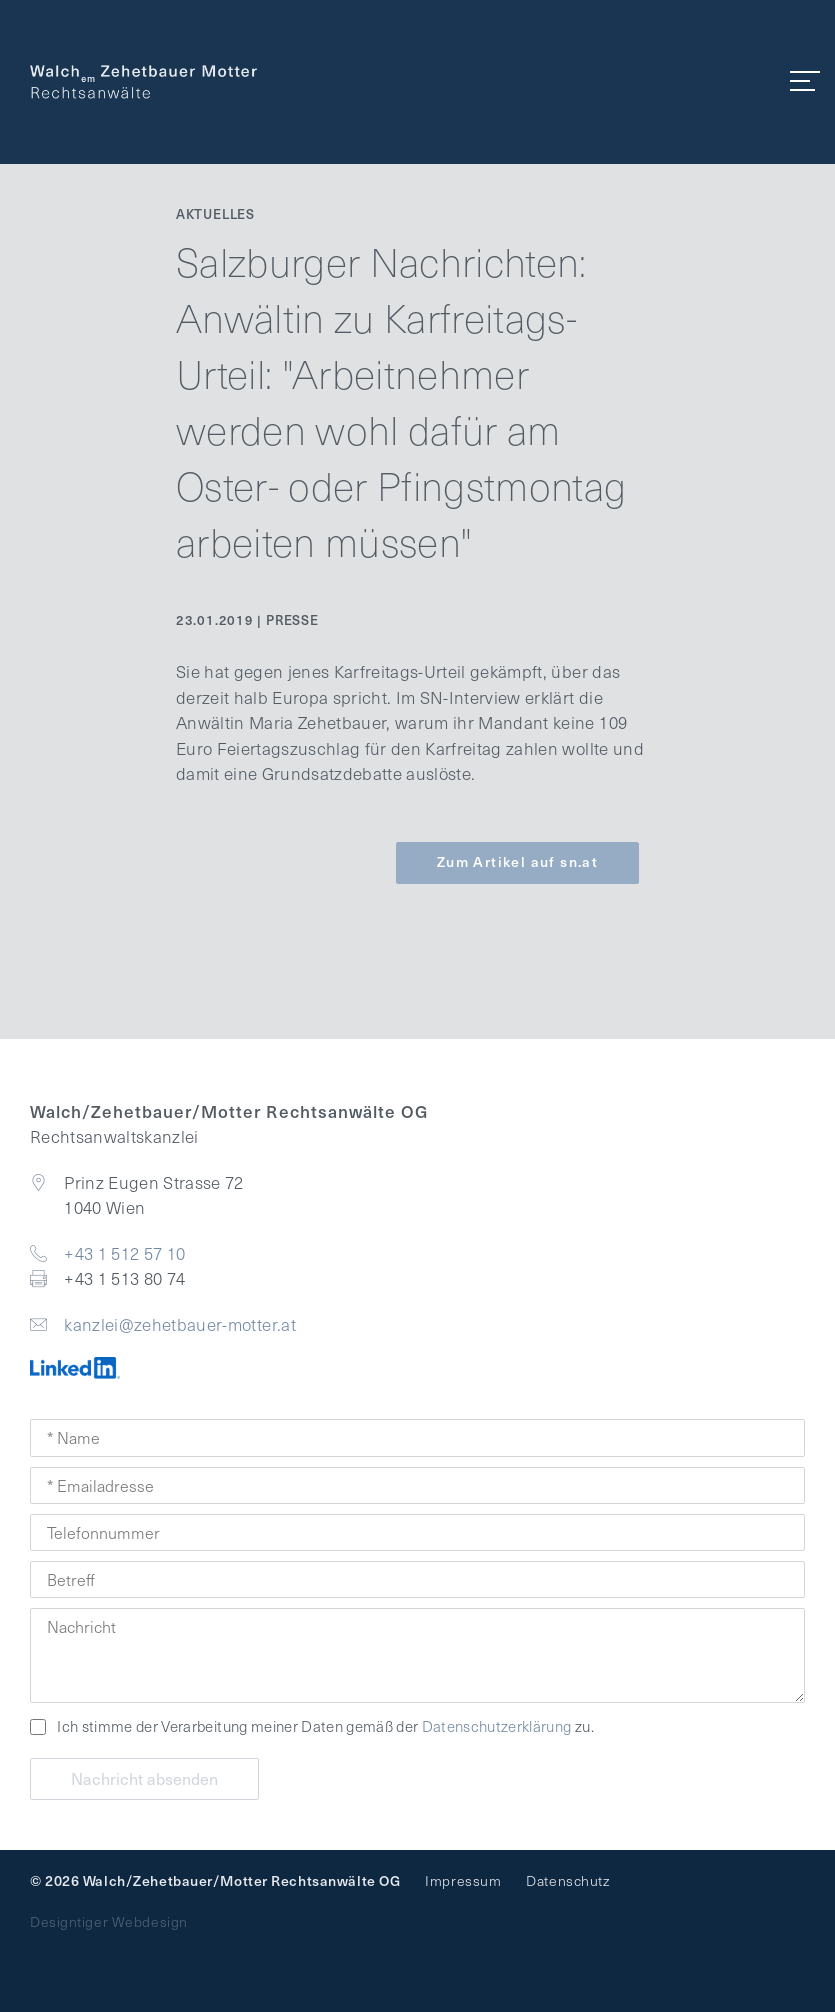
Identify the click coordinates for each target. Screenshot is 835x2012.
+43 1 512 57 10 (124, 1253)
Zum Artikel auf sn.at (517, 861)
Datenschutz (567, 1880)
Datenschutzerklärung (497, 1726)
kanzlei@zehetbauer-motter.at (180, 1324)
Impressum (463, 1880)
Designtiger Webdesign (109, 1921)
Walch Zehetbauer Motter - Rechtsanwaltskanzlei (143, 82)
